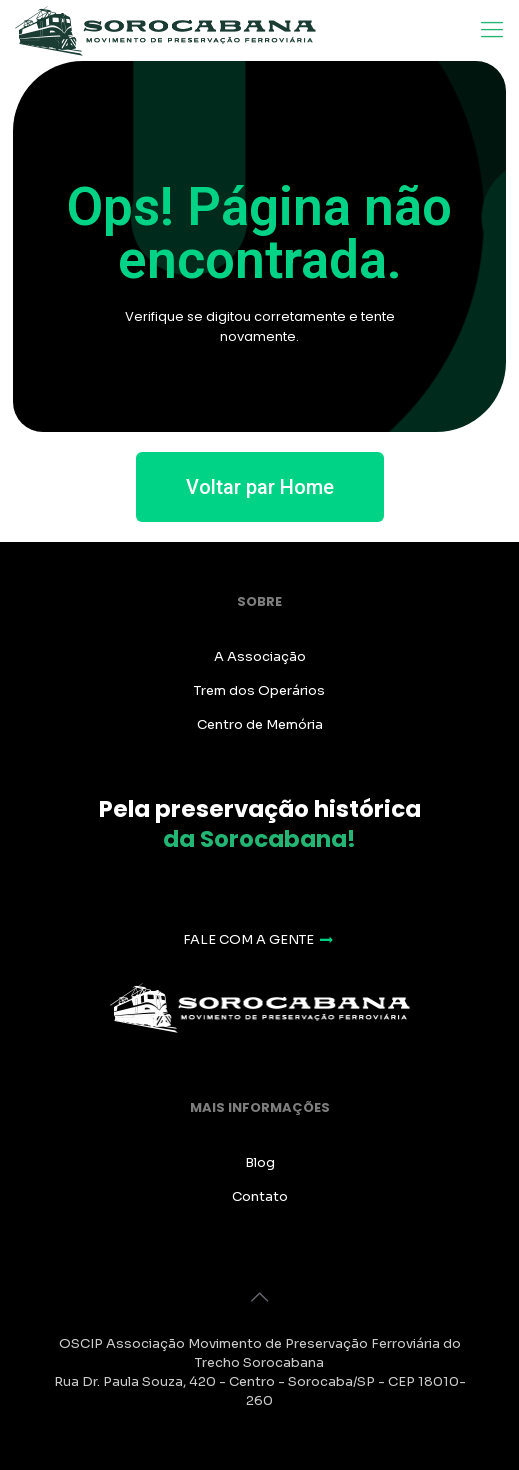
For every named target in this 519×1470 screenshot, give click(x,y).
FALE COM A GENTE (259, 939)
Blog (260, 1162)
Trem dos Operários (259, 690)
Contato (260, 1196)
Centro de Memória (260, 724)
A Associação (260, 656)
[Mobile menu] (492, 30)
